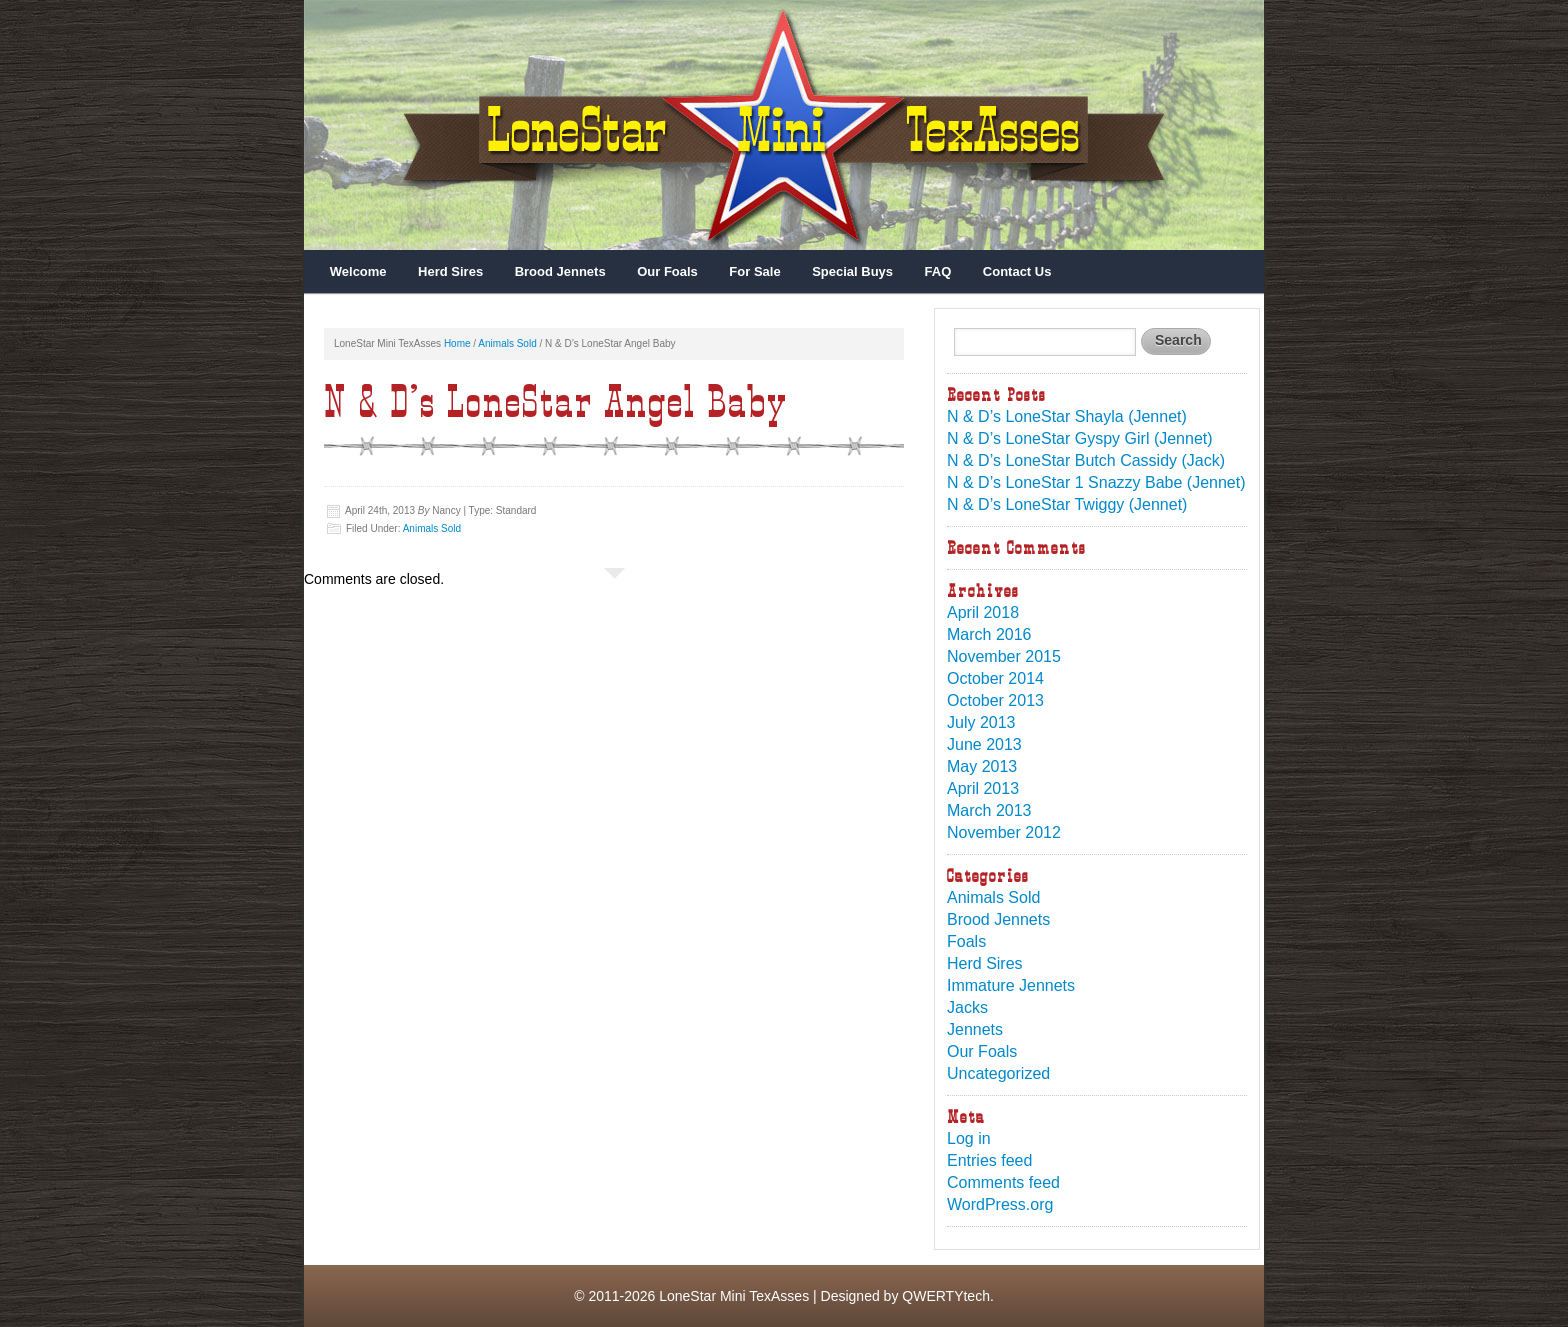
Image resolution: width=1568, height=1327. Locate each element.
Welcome (358, 271)
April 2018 (983, 612)
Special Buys (852, 271)
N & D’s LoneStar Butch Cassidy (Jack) (1086, 460)
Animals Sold (507, 343)
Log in (969, 1138)
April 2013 (983, 788)
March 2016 (989, 634)
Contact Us (1017, 271)
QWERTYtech (946, 1296)
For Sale (754, 271)
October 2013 (995, 700)
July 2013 (981, 722)
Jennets (975, 1029)
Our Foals (667, 271)
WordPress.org (1000, 1204)
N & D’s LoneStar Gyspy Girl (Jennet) (1080, 438)
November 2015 (1004, 656)
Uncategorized (998, 1073)
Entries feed (989, 1160)
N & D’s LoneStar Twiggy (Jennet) (1067, 504)
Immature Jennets (1011, 985)
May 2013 (982, 766)
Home (457, 343)
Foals (966, 941)
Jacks (967, 1007)
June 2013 (984, 744)
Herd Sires (450, 271)
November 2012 (1004, 832)
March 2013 (989, 810)
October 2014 (995, 678)
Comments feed (1003, 1182)
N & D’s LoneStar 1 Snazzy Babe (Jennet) (1096, 482)
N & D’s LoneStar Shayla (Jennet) (1067, 416)
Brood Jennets (560, 271)
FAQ (938, 271)
